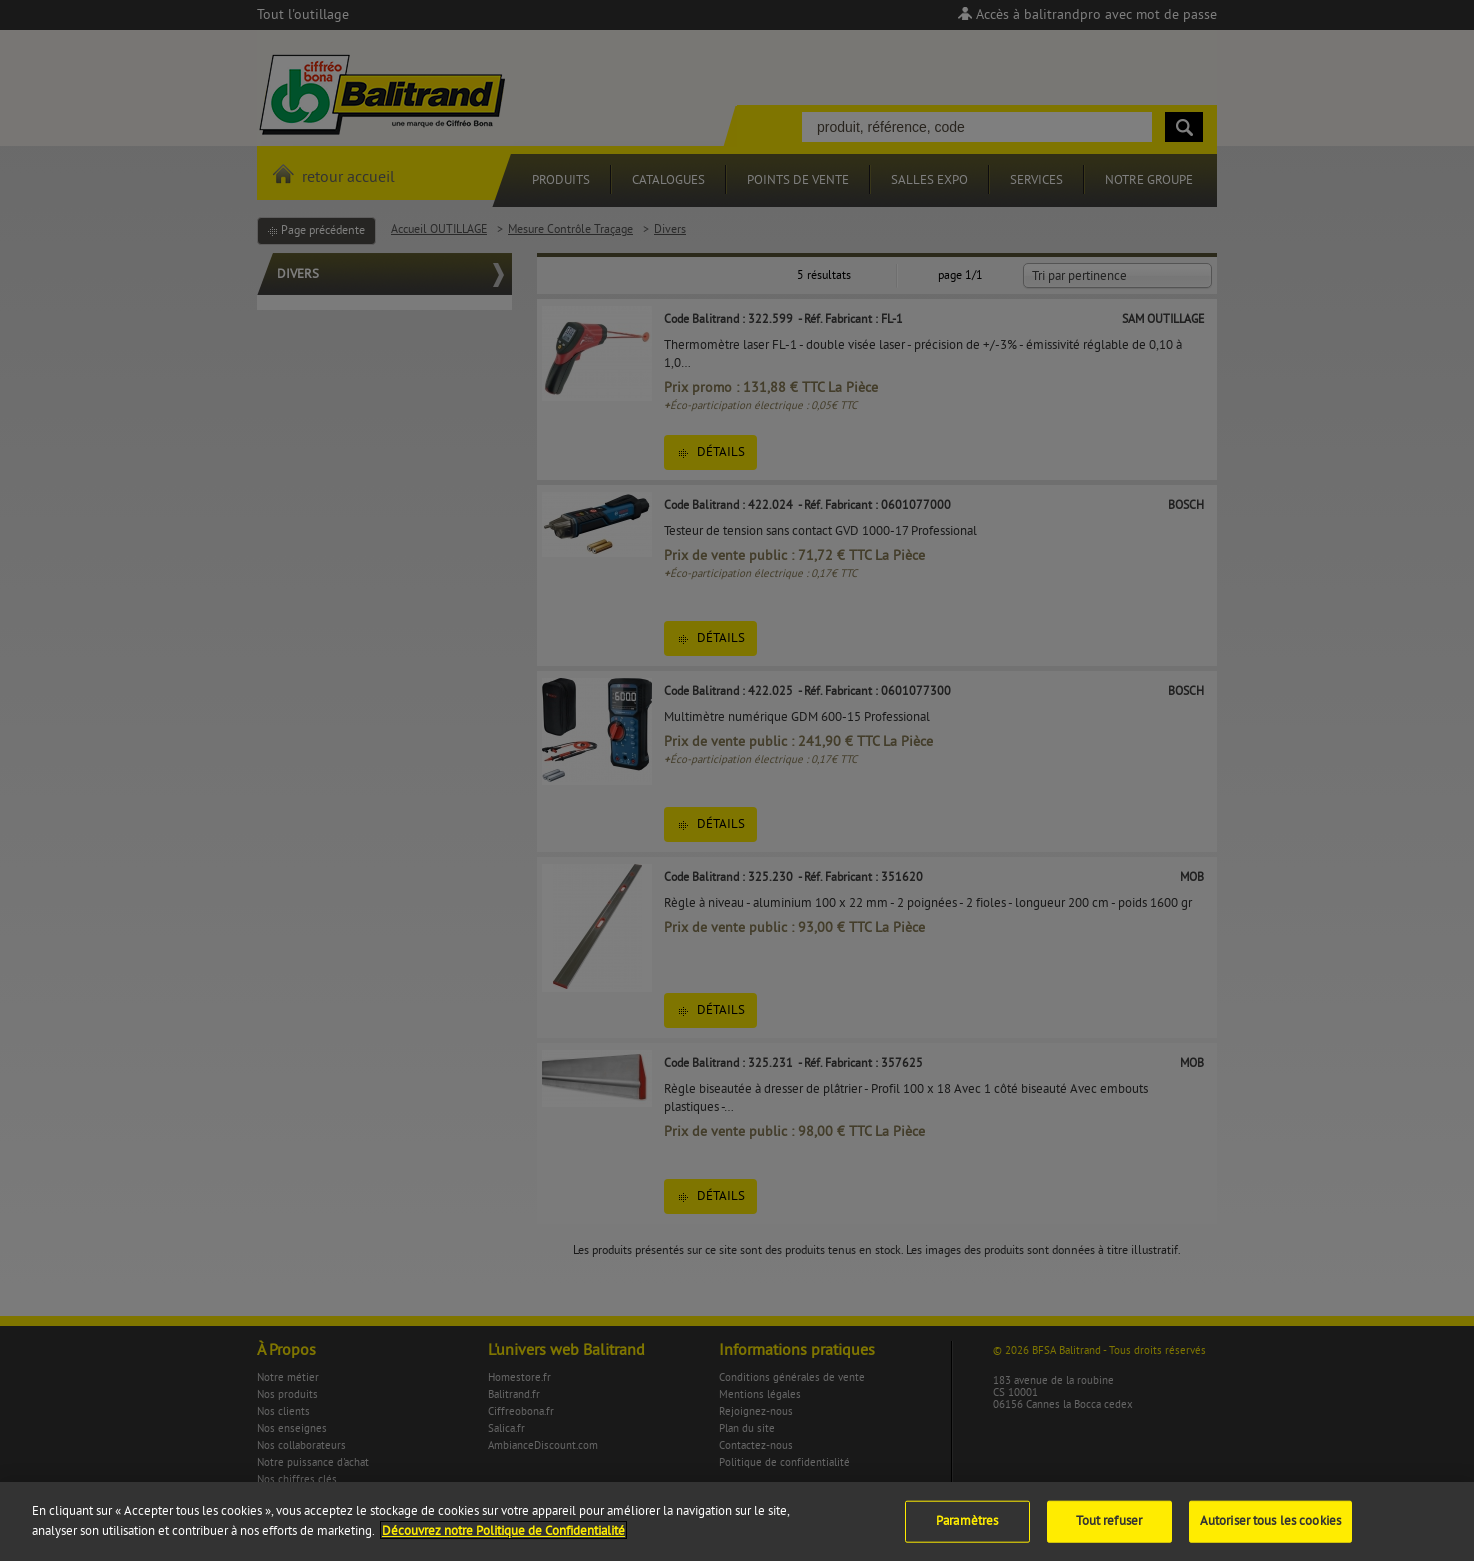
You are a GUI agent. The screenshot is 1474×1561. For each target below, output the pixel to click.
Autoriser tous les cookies (1270, 1532)
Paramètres (967, 1532)
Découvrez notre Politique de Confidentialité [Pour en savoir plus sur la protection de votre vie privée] (503, 1542)
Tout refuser (1109, 1532)
